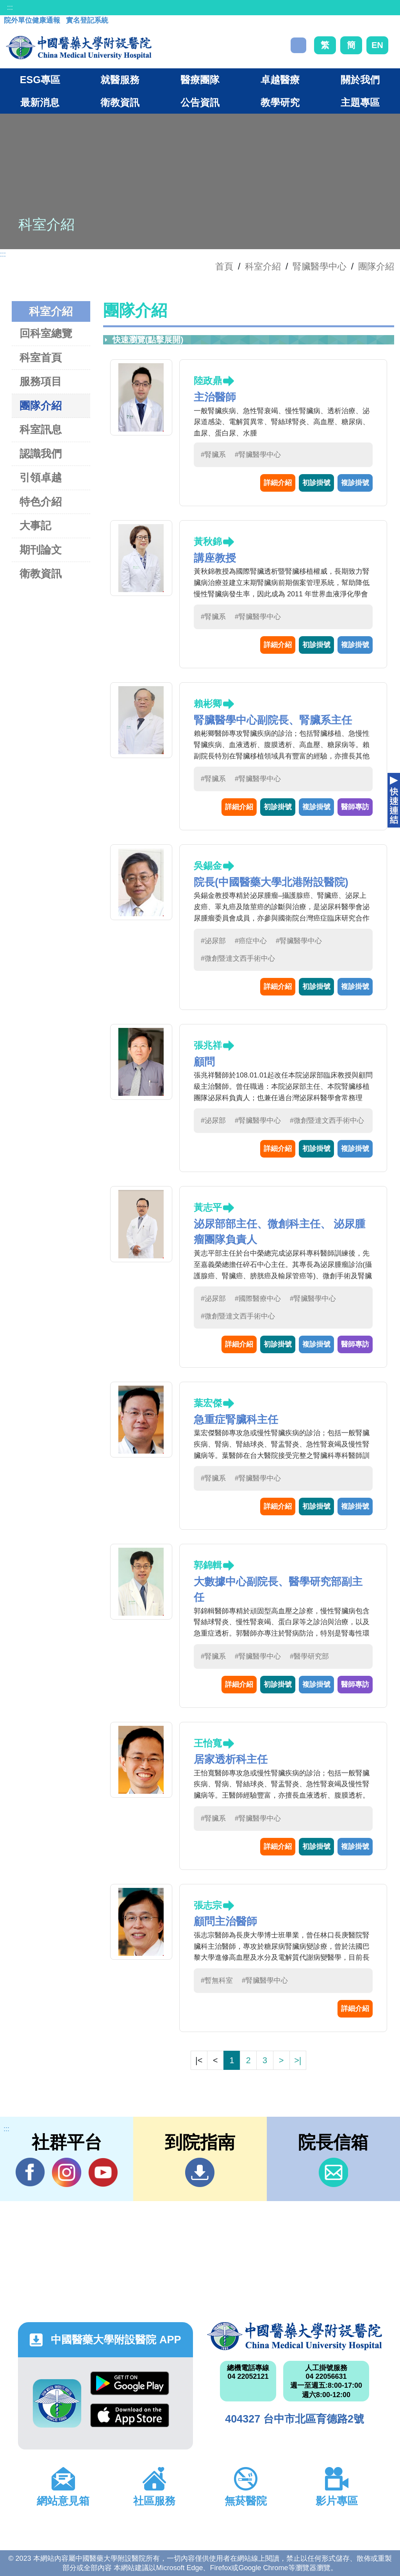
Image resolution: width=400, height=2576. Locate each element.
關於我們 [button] (360, 79)
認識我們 (41, 454)
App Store (129, 2415)
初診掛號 (316, 483)
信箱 (333, 2172)
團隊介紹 (376, 266)
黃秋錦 (208, 541)
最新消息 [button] (39, 102)
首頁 (224, 266)
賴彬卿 (208, 703)
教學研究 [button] (280, 102)
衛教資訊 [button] (119, 102)
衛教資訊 (41, 573)
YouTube (103, 2172)
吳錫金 (208, 865)
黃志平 (208, 1207)
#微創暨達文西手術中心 (238, 958)
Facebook (30, 2172)
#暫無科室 (217, 1980)
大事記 (35, 525)
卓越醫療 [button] (280, 79)
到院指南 (199, 2172)
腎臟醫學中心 (319, 266)
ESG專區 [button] (40, 79)
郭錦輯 (208, 1565)
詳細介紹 (278, 483)
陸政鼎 (208, 380)
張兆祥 (208, 1045)
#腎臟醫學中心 (258, 454)
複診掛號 (355, 483)
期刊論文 (41, 550)
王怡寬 (208, 1743)
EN (377, 45)
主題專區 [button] (360, 102)
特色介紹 (41, 502)
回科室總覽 (46, 333)
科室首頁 (41, 357)
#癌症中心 (251, 941)
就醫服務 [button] (119, 79)
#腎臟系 (213, 454)
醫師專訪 (355, 807)
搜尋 (298, 45)
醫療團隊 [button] (200, 79)
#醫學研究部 (309, 1656)
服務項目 (41, 381)
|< (198, 2060)
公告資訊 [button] (200, 102)
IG (66, 2172)
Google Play (129, 2383)
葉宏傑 (208, 1403)
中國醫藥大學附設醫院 (294, 2336)
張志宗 (208, 1905)
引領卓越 (41, 477)
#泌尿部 (213, 941)
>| (297, 2060)
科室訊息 (41, 429)
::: (10, 7)
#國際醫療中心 (258, 1298)
